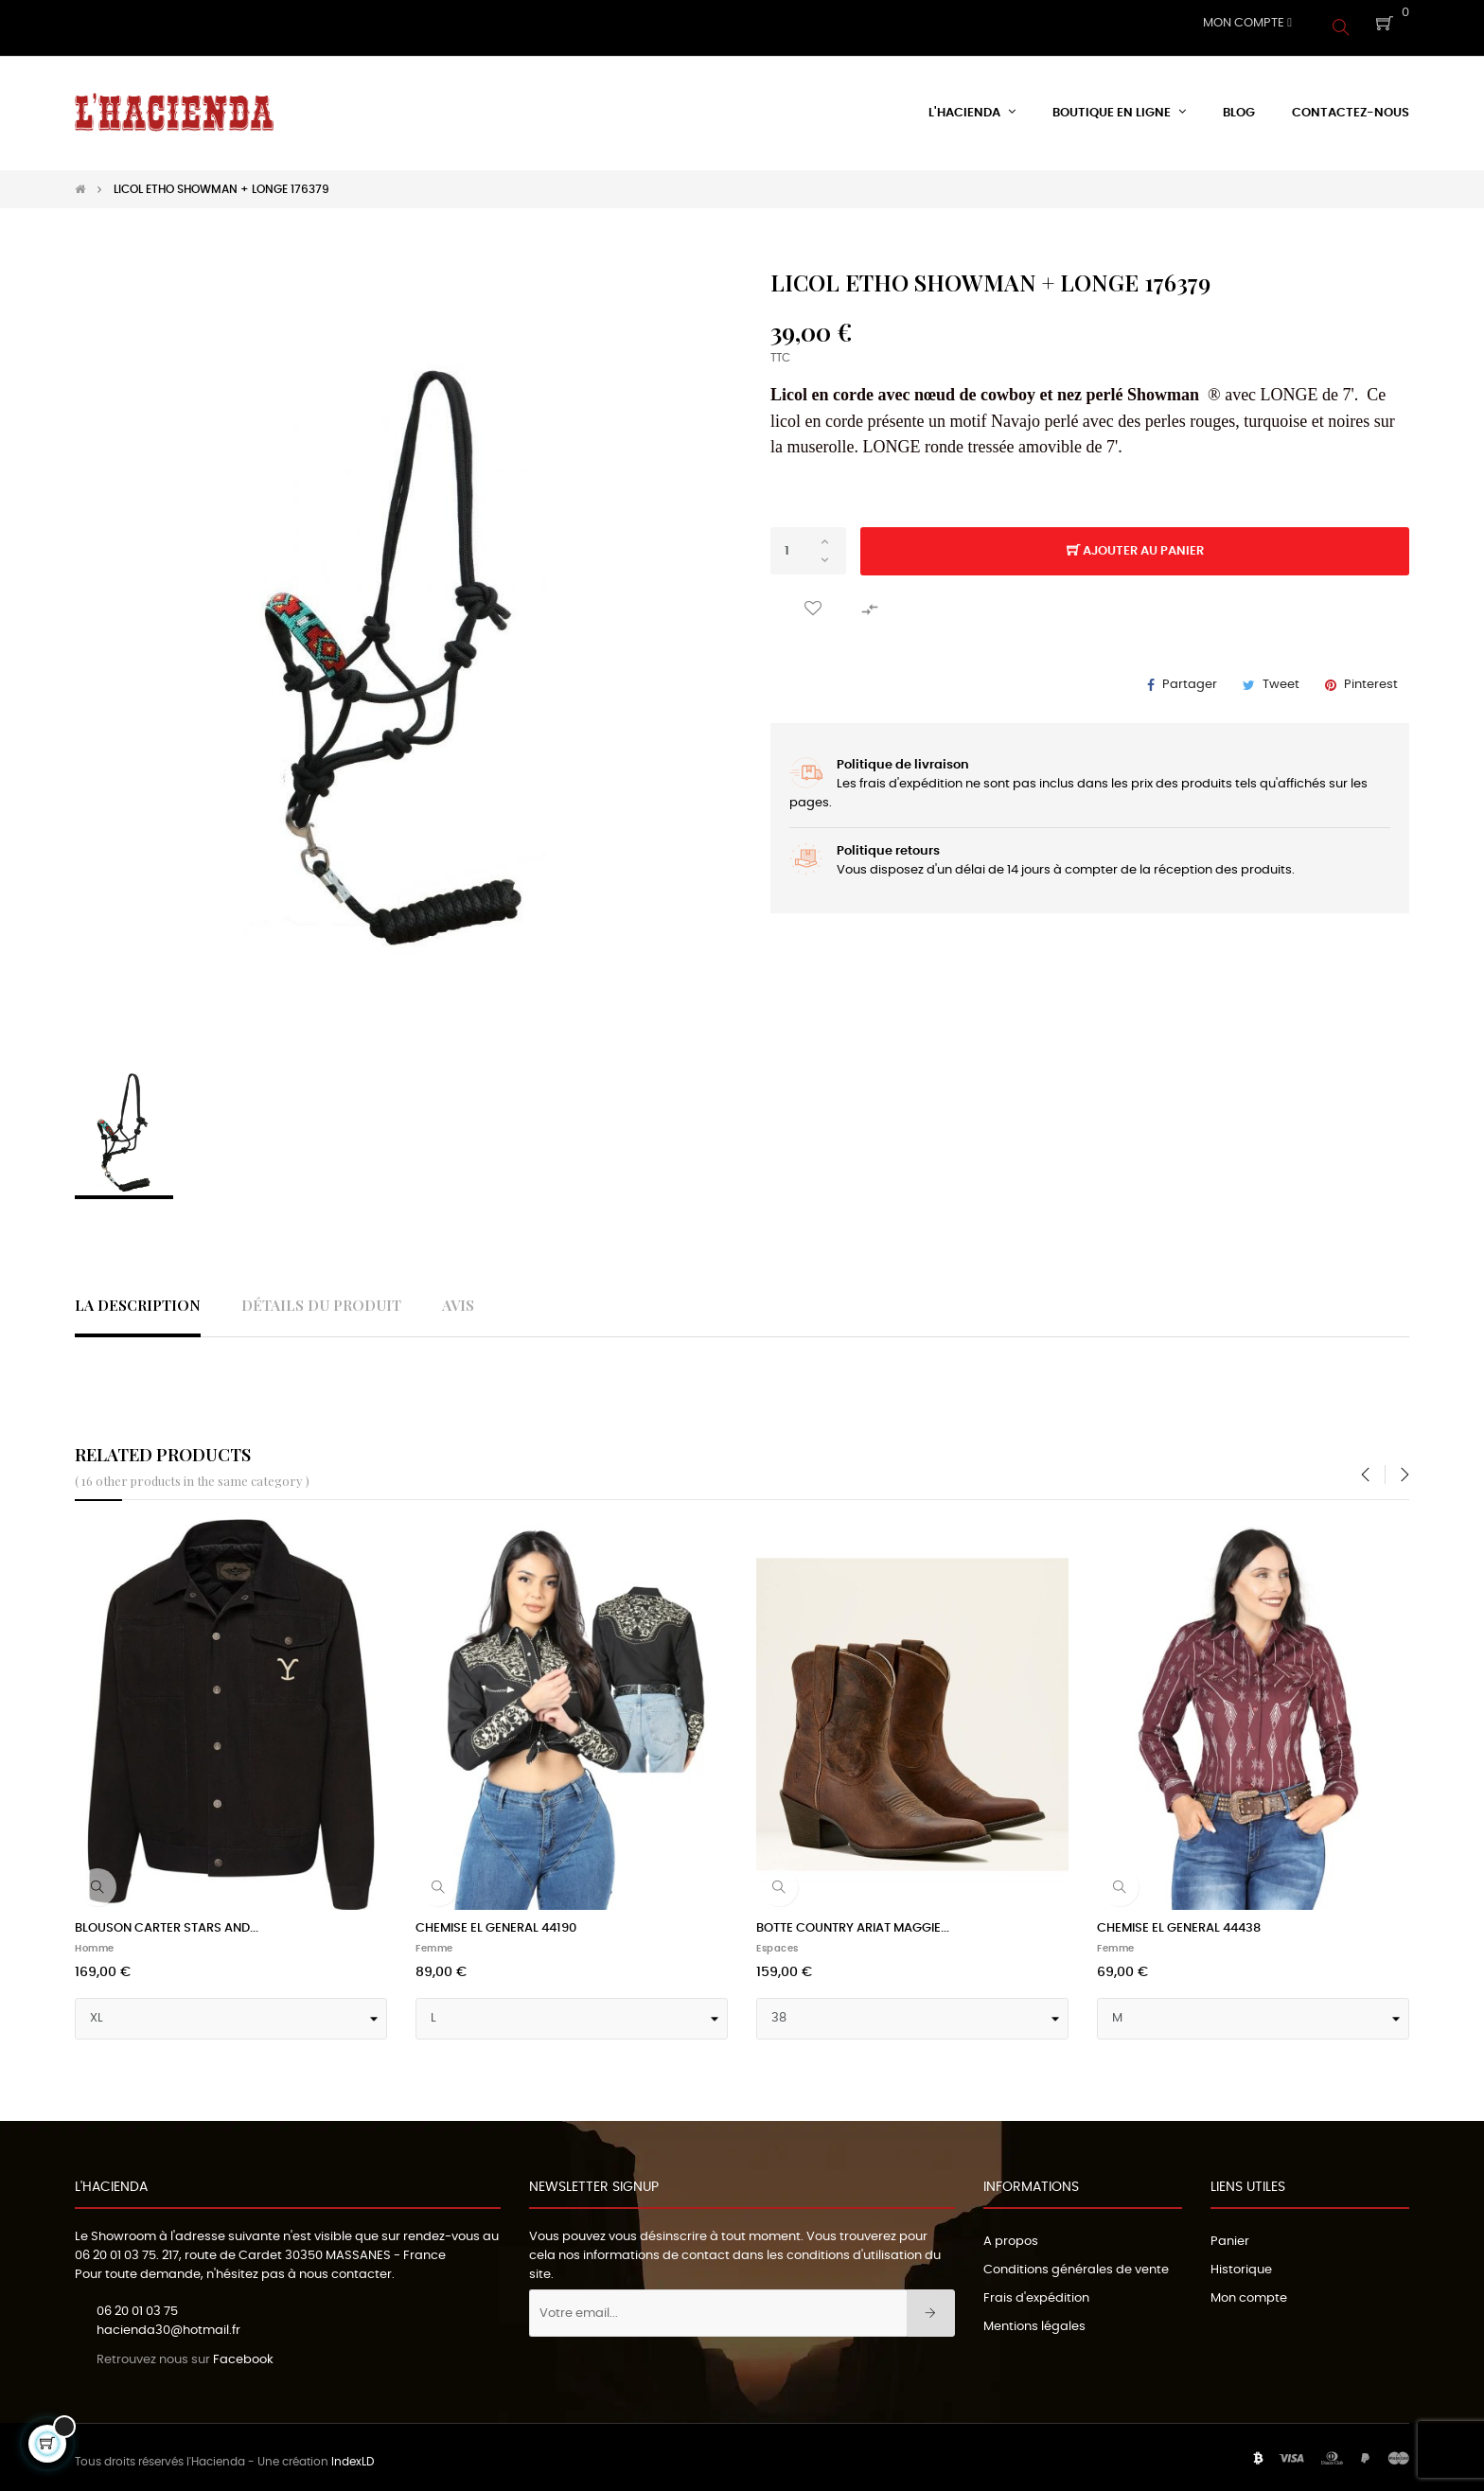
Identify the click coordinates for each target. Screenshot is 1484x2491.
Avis (458, 1296)
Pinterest (1371, 675)
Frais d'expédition (1036, 2289)
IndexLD (352, 2453)
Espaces (777, 1939)
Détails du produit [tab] (321, 1296)
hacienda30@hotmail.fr (168, 2322)
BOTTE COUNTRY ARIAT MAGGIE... (852, 1919)
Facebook (243, 2351)
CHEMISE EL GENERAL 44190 (495, 1919)
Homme (95, 1939)
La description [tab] (138, 1296)
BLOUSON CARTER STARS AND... (166, 1919)
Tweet (1281, 675)
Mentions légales (1034, 2317)
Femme (434, 1939)
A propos (1010, 2232)
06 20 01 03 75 (115, 2246)
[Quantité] (808, 542)
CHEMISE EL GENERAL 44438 (1179, 1919)
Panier (1229, 2232)
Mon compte (1248, 2289)
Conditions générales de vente (1076, 2260)
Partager (1189, 675)
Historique (1241, 2260)
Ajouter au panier (1135, 543)
